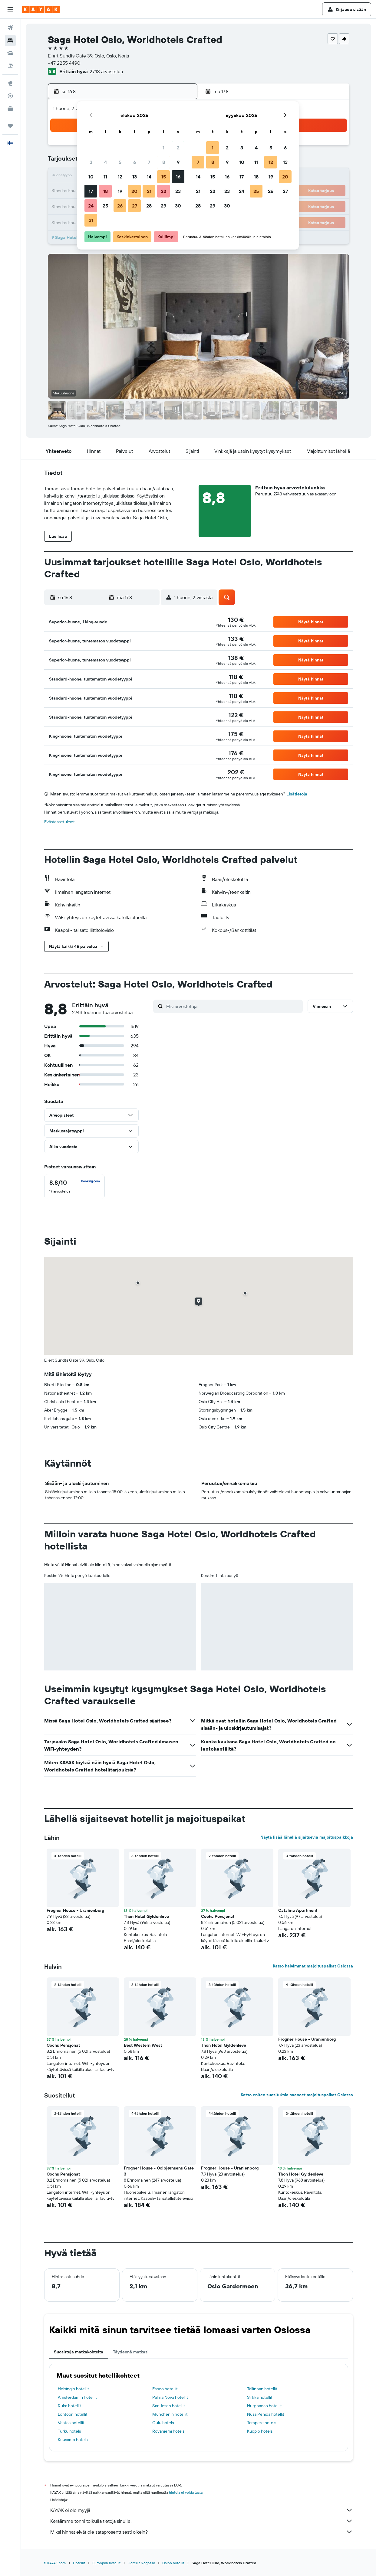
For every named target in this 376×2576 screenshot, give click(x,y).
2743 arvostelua (106, 71)
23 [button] (178, 191)
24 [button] (91, 206)
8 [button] (163, 162)
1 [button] (163, 148)
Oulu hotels (163, 2422)
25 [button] (105, 206)
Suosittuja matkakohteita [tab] (78, 2352)
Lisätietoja (296, 794)
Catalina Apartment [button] (297, 1910)
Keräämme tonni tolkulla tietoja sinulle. (201, 2521)
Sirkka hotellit (259, 2397)
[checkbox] (74, 1186)
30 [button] (178, 206)
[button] (10, 9)
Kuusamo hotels (72, 2439)
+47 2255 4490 (64, 63)
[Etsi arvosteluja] (232, 1006)
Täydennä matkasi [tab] (131, 2352)
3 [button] (91, 162)
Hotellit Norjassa (141, 2563)
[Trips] (10, 126)
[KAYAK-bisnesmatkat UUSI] (10, 109)
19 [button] (120, 191)
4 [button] (105, 162)
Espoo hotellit (165, 2389)
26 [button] (120, 206)
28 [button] (149, 206)
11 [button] (105, 177)
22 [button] (163, 191)
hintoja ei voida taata (186, 2492)
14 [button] (149, 177)
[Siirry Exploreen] (10, 83)
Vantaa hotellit (71, 2422)
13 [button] (134, 177)
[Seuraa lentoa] (10, 96)
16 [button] (178, 177)
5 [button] (120, 162)
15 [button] (163, 177)
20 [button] (134, 191)
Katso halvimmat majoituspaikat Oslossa (313, 1966)
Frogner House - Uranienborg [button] (75, 1910)
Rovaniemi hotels (168, 2431)
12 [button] (120, 177)
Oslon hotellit (173, 2563)
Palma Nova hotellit (170, 2397)
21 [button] (149, 191)
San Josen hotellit (168, 2405)
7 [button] (149, 162)
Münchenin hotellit (170, 2414)
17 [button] (91, 191)
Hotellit (79, 2563)
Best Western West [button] (143, 2045)
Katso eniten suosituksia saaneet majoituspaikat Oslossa (297, 2095)
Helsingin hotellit (73, 2389)
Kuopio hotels (259, 2431)
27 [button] (134, 206)
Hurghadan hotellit (264, 2405)
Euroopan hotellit (106, 2563)
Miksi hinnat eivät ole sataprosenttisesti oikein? (201, 2531)
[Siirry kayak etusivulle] (41, 9)
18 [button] (105, 191)
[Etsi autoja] (10, 53)
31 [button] (91, 220)
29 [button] (163, 206)
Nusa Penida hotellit (265, 2414)
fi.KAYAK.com (55, 2563)
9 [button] (178, 162)
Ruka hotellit (69, 2405)
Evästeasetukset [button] (59, 821)
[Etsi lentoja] (10, 28)
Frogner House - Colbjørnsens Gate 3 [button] (159, 2171)
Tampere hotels (261, 2422)
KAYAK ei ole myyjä (201, 2510)
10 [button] (91, 177)
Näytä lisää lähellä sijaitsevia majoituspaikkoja (306, 1837)
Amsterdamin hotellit (77, 2397)
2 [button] (178, 148)
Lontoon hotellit (72, 2414)
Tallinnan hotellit (262, 2389)
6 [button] (134, 162)
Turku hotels (69, 2431)
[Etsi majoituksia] (10, 40)
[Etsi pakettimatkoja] (10, 66)
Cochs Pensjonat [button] (217, 1916)
